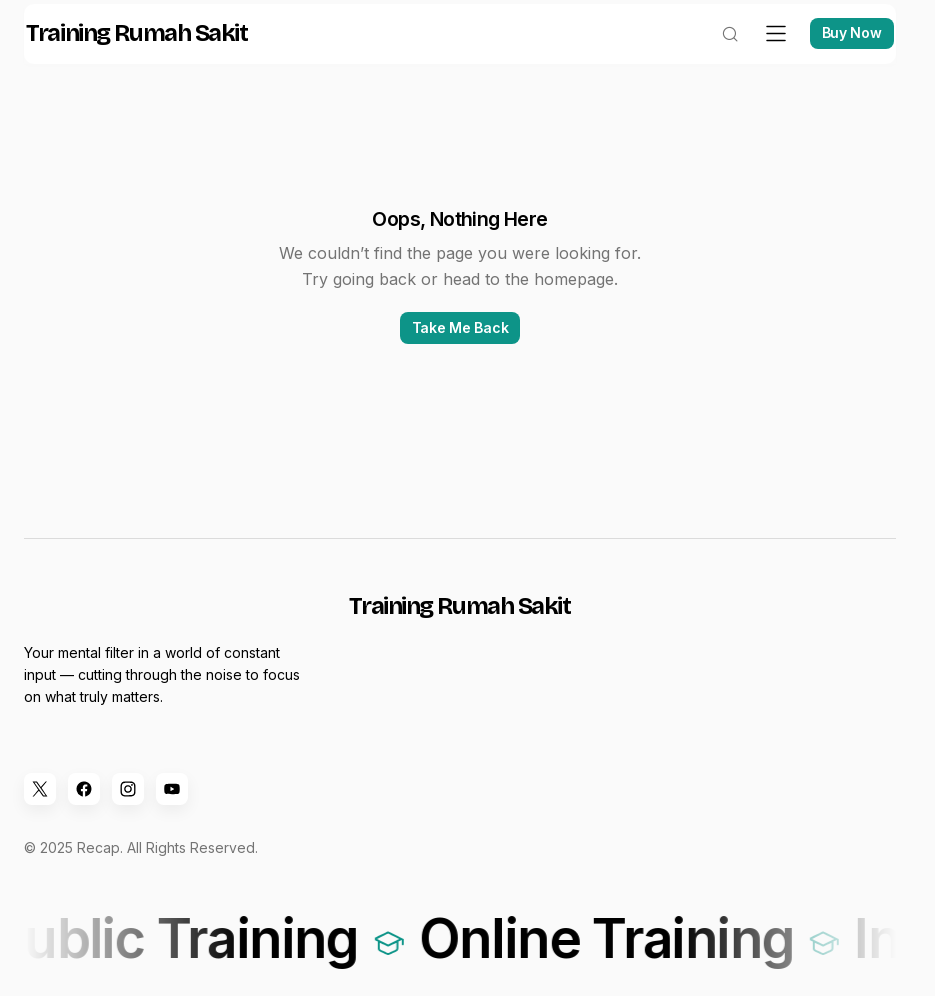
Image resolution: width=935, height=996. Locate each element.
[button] (716, 54)
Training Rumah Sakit (150, 54)
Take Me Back (460, 347)
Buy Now (838, 53)
